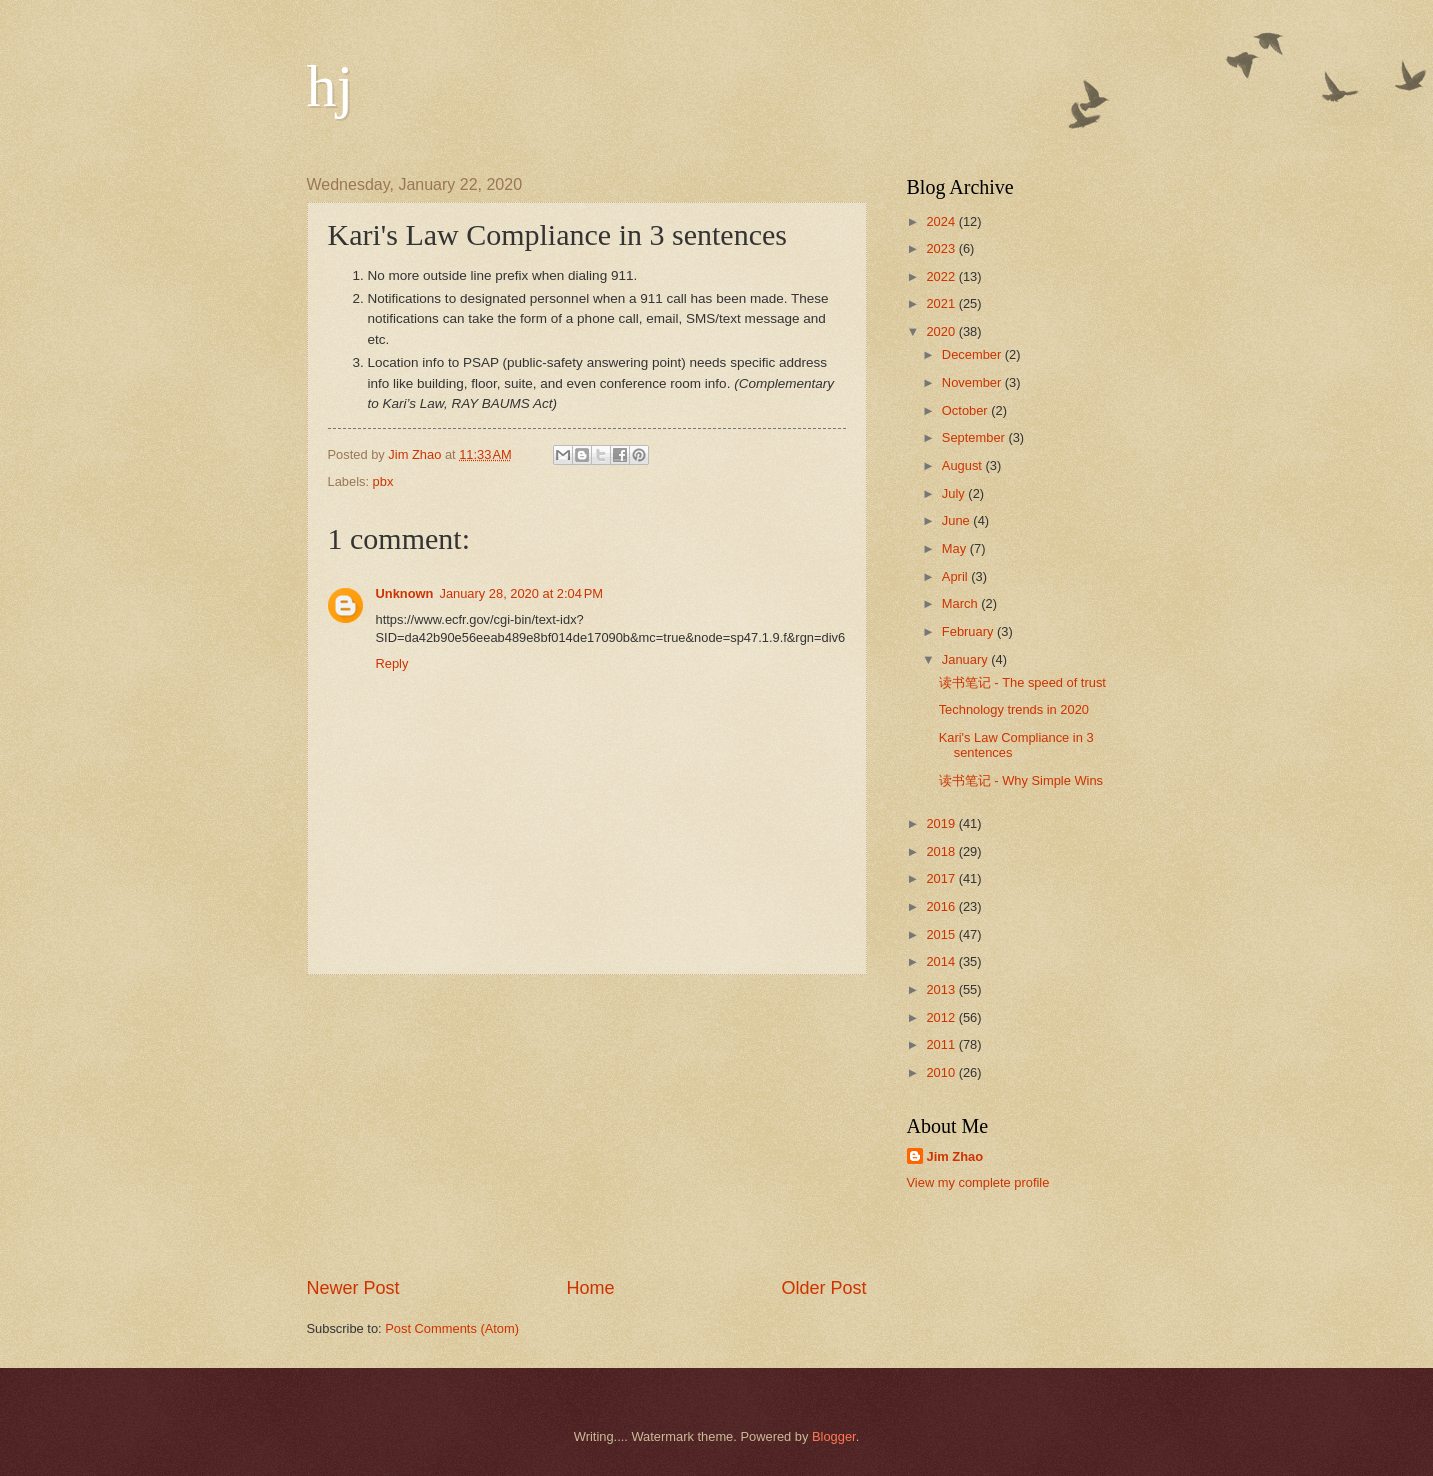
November (973, 382)
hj (330, 86)
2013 (942, 989)
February (969, 631)
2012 (942, 1017)
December (973, 354)
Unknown (405, 593)
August (964, 465)
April (956, 576)
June (958, 520)
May (956, 548)
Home (590, 1288)
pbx (383, 481)
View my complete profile (978, 1182)
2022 (942, 276)
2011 (942, 1044)
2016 (942, 906)
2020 (942, 331)
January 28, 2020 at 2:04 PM (521, 593)
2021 (942, 303)
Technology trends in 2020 (1014, 709)
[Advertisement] (587, 1125)
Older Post (823, 1288)
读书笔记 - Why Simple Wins (1021, 780)
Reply (392, 663)
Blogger (834, 1436)
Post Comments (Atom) (452, 1328)
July (955, 493)
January (966, 659)
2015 (942, 934)
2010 (942, 1072)
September (975, 437)
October (966, 410)
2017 (942, 878)
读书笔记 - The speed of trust (1022, 682)
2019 (942, 823)
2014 (942, 961)
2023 (942, 248)
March (961, 603)
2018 (942, 851)
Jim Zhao (955, 1156)
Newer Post (353, 1288)
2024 (942, 221)
